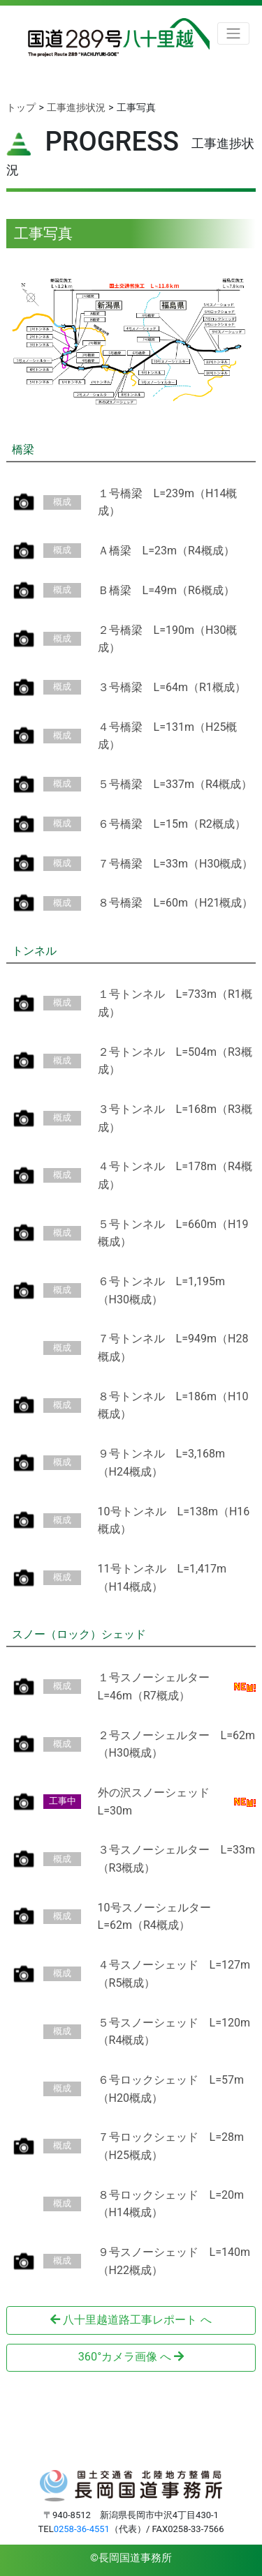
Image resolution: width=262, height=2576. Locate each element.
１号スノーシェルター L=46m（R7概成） (159, 1686)
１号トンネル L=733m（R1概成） (175, 1003)
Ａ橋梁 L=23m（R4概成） (166, 550)
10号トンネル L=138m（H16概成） (174, 1520)
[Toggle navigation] (233, 33)
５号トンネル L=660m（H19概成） (173, 1233)
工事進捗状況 (76, 107)
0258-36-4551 (82, 2529)
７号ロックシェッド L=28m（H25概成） (171, 2146)
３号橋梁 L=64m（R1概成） (172, 687)
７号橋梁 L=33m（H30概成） (176, 863)
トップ (21, 107)
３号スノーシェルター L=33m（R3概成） (176, 1858)
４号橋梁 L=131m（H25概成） (168, 736)
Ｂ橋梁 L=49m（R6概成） (166, 590)
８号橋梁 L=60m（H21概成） (176, 902)
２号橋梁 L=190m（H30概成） (168, 639)
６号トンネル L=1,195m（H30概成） (162, 1290)
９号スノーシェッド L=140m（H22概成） (174, 2261)
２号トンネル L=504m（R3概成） (175, 1061)
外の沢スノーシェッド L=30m (159, 1801)
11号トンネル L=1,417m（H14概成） (162, 1577)
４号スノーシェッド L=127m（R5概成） (174, 1974)
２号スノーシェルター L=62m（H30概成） (176, 1744)
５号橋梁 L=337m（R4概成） (175, 784)
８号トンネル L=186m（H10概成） (173, 1405)
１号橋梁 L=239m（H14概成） (168, 502)
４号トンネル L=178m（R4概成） (175, 1175)
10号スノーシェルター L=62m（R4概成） (160, 1916)
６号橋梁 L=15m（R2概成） (172, 824)
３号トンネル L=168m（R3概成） (175, 1118)
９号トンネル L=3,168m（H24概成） (162, 1462)
